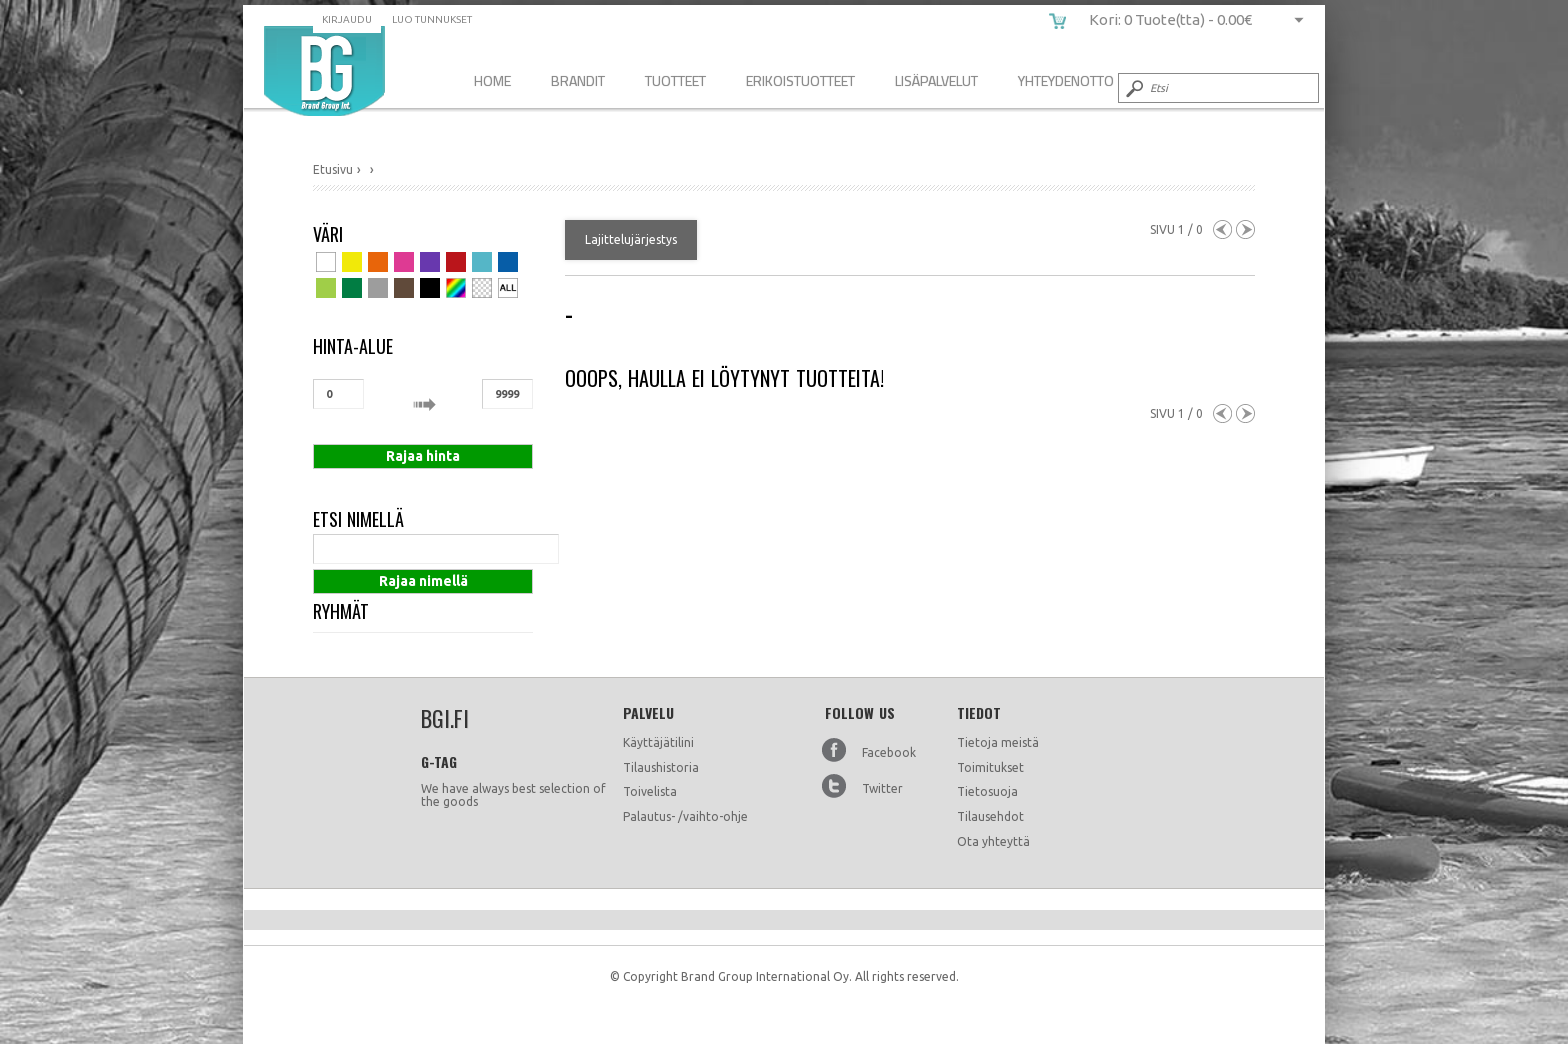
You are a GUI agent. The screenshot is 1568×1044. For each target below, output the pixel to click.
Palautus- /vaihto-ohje (685, 816)
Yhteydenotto (1066, 80)
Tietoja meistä (998, 742)
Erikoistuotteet (800, 80)
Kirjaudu (347, 19)
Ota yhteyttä (993, 841)
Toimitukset (990, 767)
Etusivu (333, 169)
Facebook (889, 752)
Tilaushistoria (661, 767)
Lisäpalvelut (936, 80)
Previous (1222, 229)
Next (1245, 229)
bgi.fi (324, 71)
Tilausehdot (990, 816)
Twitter (882, 788)
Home (492, 80)
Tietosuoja (987, 791)
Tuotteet (675, 80)
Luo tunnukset (432, 19)
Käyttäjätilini (658, 742)
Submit (1133, 88)
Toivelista (650, 791)
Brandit (578, 80)
